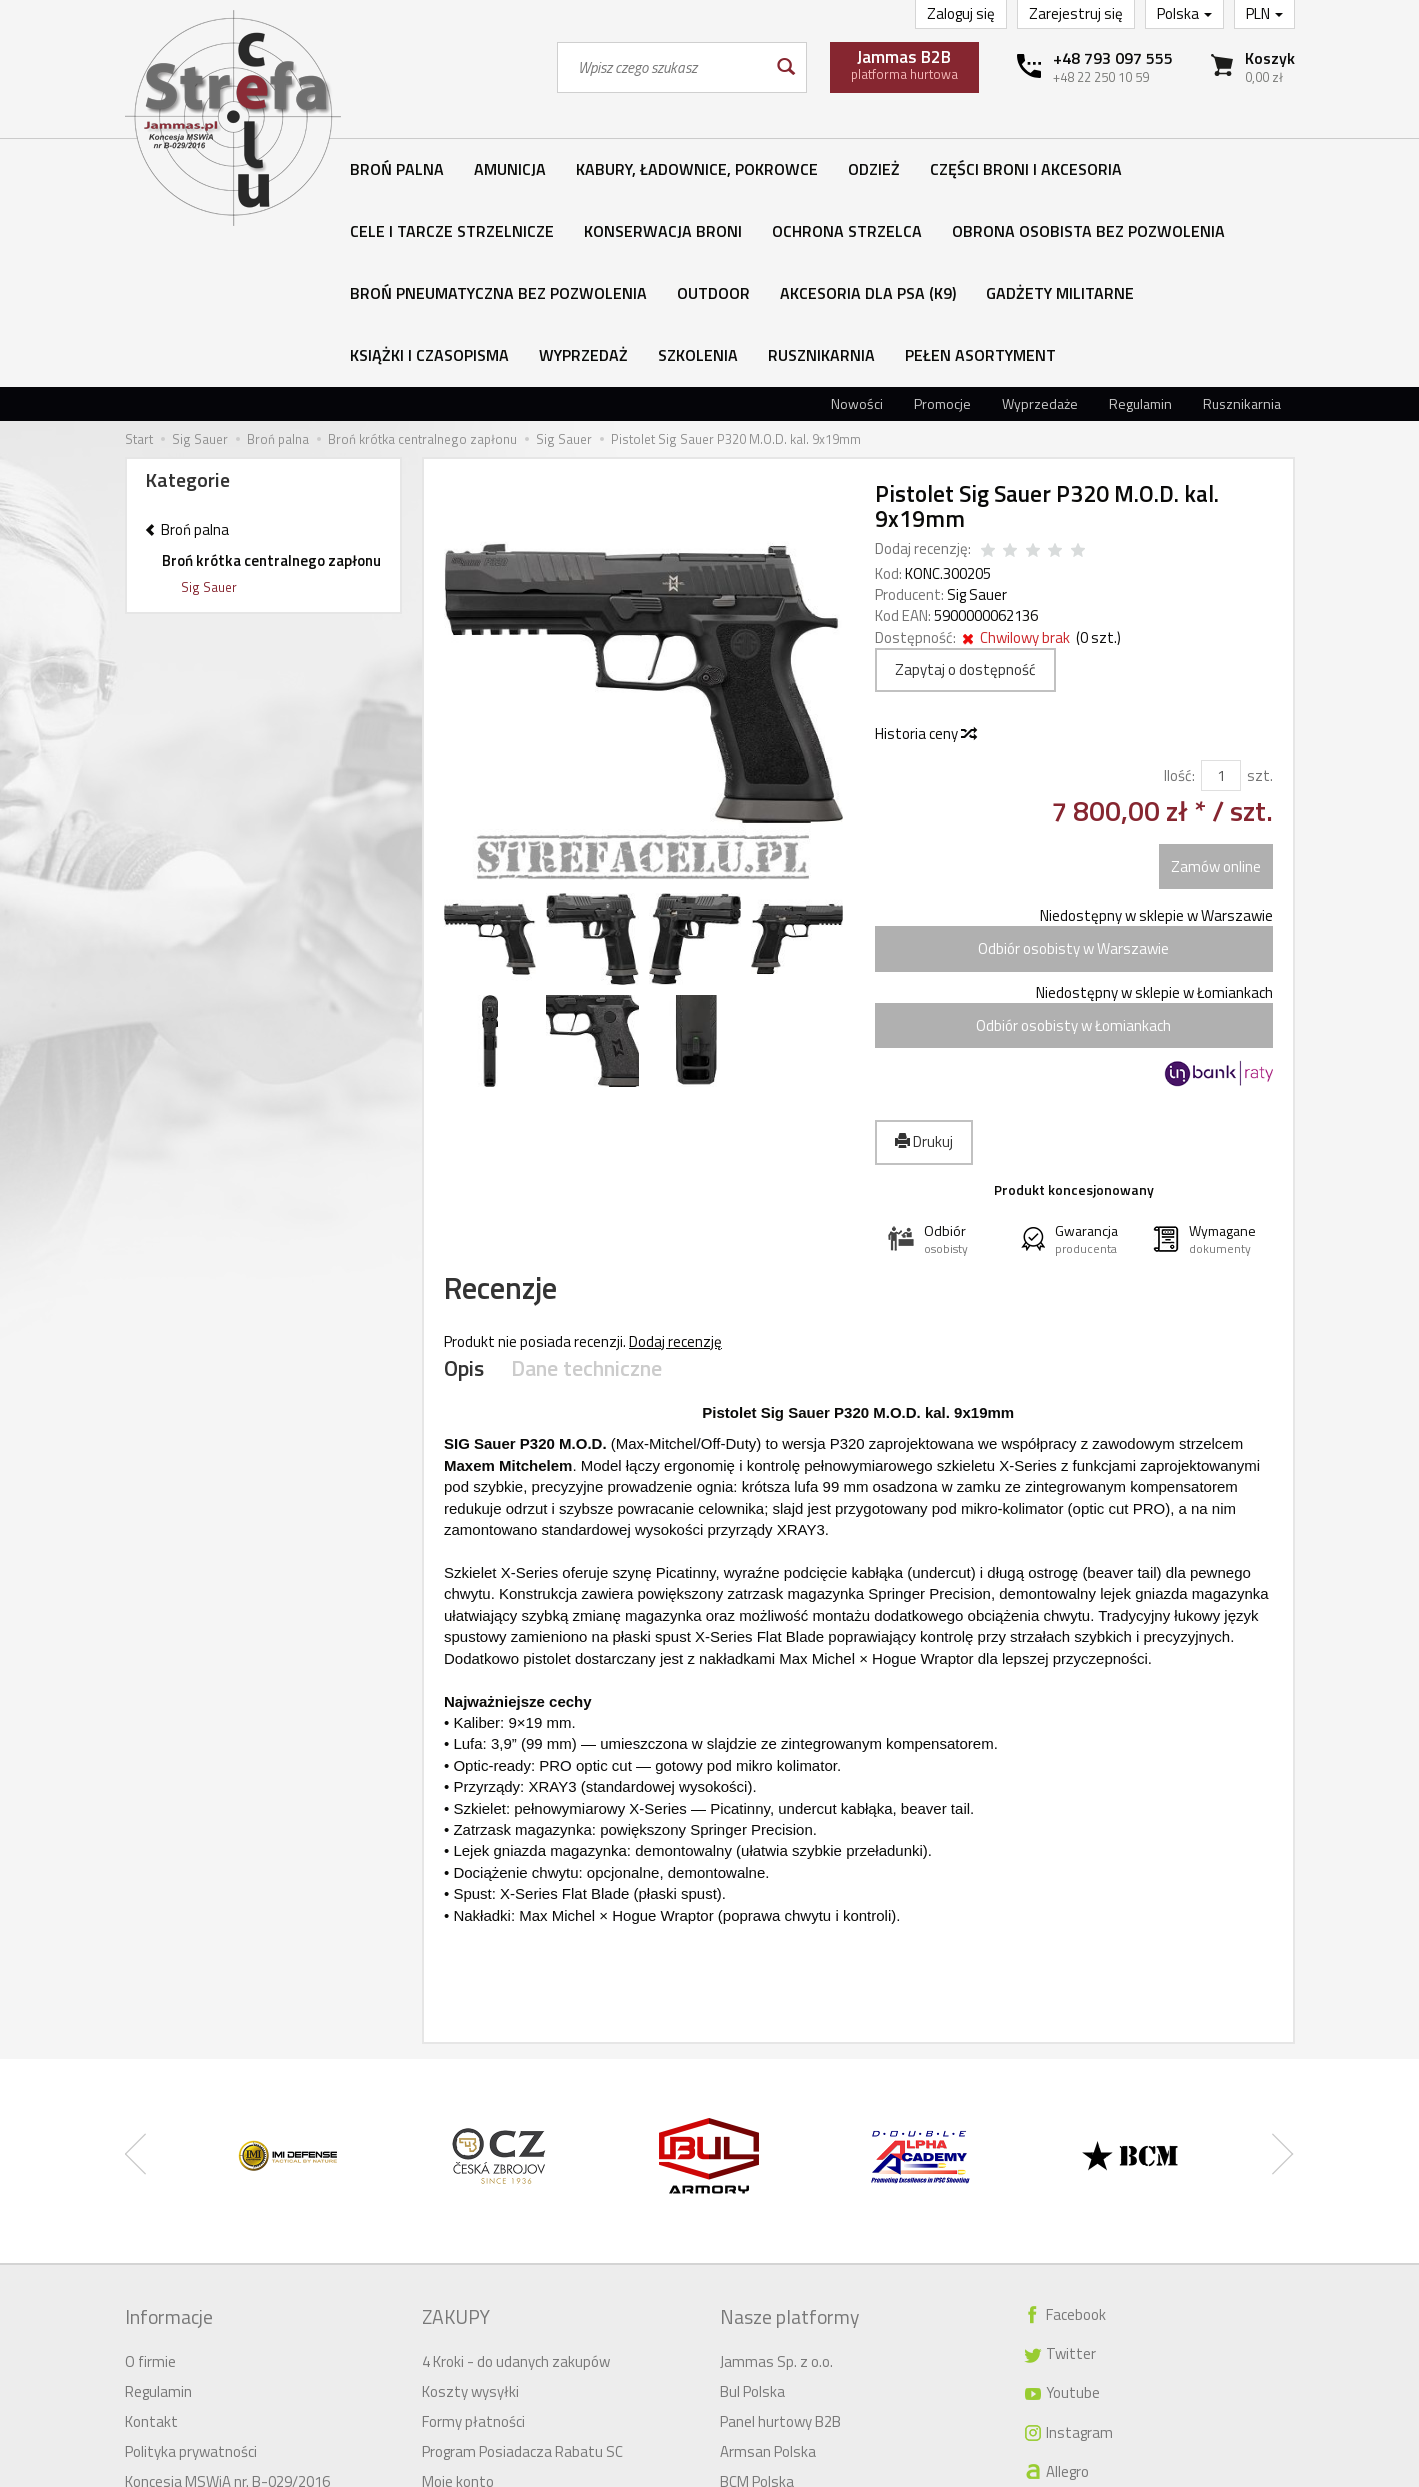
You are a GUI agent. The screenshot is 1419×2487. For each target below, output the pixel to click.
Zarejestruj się (1076, 13)
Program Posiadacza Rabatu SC (522, 2256)
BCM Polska (757, 2286)
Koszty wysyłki (470, 2196)
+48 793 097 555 (1113, 58)
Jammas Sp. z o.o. (776, 2166)
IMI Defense (758, 2346)
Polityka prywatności (191, 2256)
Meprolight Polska (777, 2316)
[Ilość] (1221, 589)
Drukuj (924, 955)
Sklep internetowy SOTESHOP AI (1207, 2470)
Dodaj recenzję (675, 1169)
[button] (941, 1053)
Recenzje (522, 1109)
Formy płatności (473, 2226)
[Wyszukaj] (784, 67)
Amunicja (510, 169)
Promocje (942, 217)
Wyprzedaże (1040, 217)
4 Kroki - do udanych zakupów (516, 2166)
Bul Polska (752, 2196)
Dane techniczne (578, 1194)
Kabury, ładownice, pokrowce (697, 169)
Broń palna (397, 169)
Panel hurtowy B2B (780, 2226)
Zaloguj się (961, 13)
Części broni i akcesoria (1026, 169)
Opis (463, 1194)
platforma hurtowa (904, 64)
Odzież (874, 169)
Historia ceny (925, 547)
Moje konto (458, 2286)
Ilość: (1179, 589)
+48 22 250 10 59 (1101, 77)
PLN (1264, 13)
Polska (1184, 13)
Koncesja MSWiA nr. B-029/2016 (227, 2286)
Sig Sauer (977, 408)
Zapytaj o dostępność (965, 483)
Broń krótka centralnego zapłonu (271, 374)
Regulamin (1140, 217)
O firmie (150, 2166)
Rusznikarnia (1242, 217)
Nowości (857, 217)
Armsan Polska (768, 2256)
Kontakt (151, 2226)
